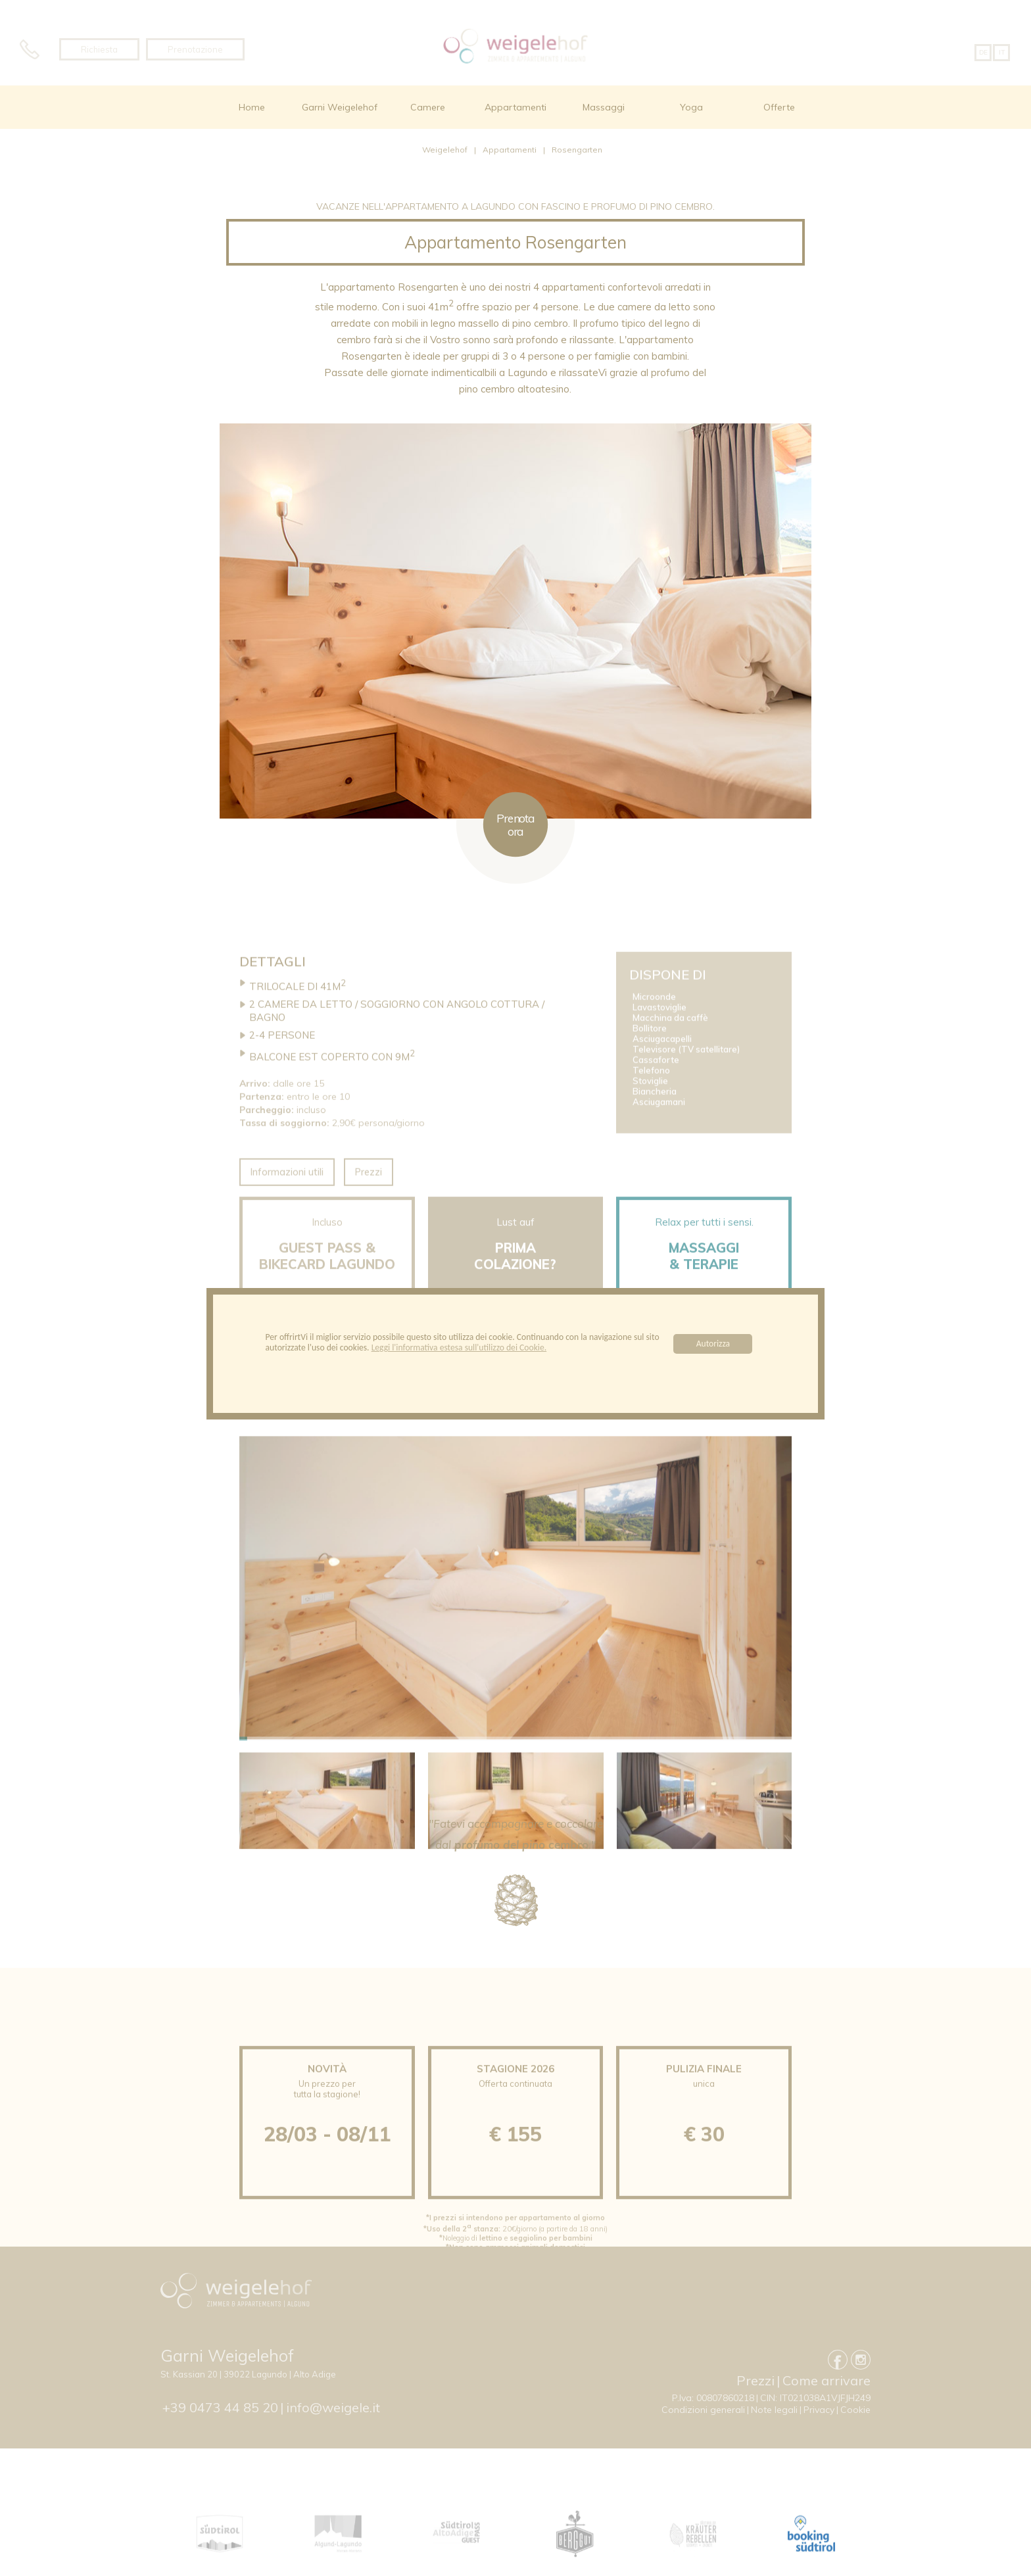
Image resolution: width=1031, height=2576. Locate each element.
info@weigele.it (333, 2407)
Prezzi (368, 1208)
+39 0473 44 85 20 (220, 2407)
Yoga (691, 107)
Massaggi (604, 107)
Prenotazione (195, 49)
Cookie (855, 2410)
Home (252, 107)
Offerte (779, 107)
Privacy (818, 2410)
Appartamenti (515, 107)
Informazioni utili (287, 1208)
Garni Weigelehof (339, 107)
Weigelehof (445, 150)
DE (983, 52)
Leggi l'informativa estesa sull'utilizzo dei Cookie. (459, 1348)
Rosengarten (577, 150)
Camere (427, 107)
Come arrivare (826, 2380)
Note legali (774, 2410)
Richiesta (99, 49)
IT (1002, 52)
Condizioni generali (703, 2410)
